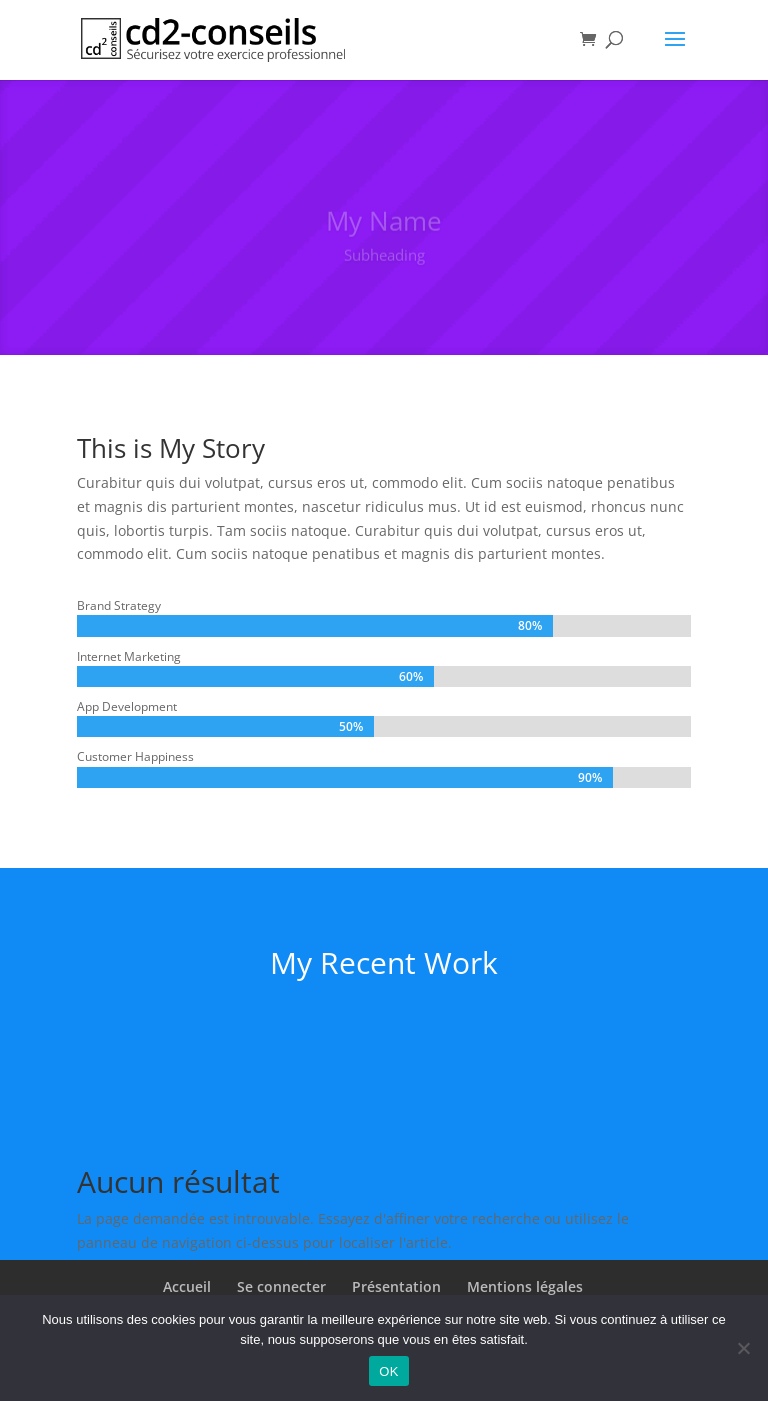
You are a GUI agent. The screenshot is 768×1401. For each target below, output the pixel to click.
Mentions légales (525, 1286)
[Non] (743, 1348)
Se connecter (281, 1286)
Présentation (396, 1286)
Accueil (187, 1286)
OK (388, 1371)
